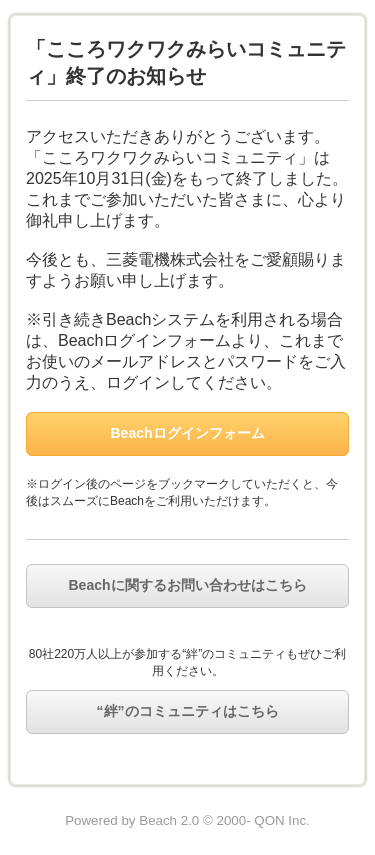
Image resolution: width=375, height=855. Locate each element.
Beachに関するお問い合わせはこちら (187, 585)
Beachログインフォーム (187, 433)
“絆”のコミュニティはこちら (188, 711)
